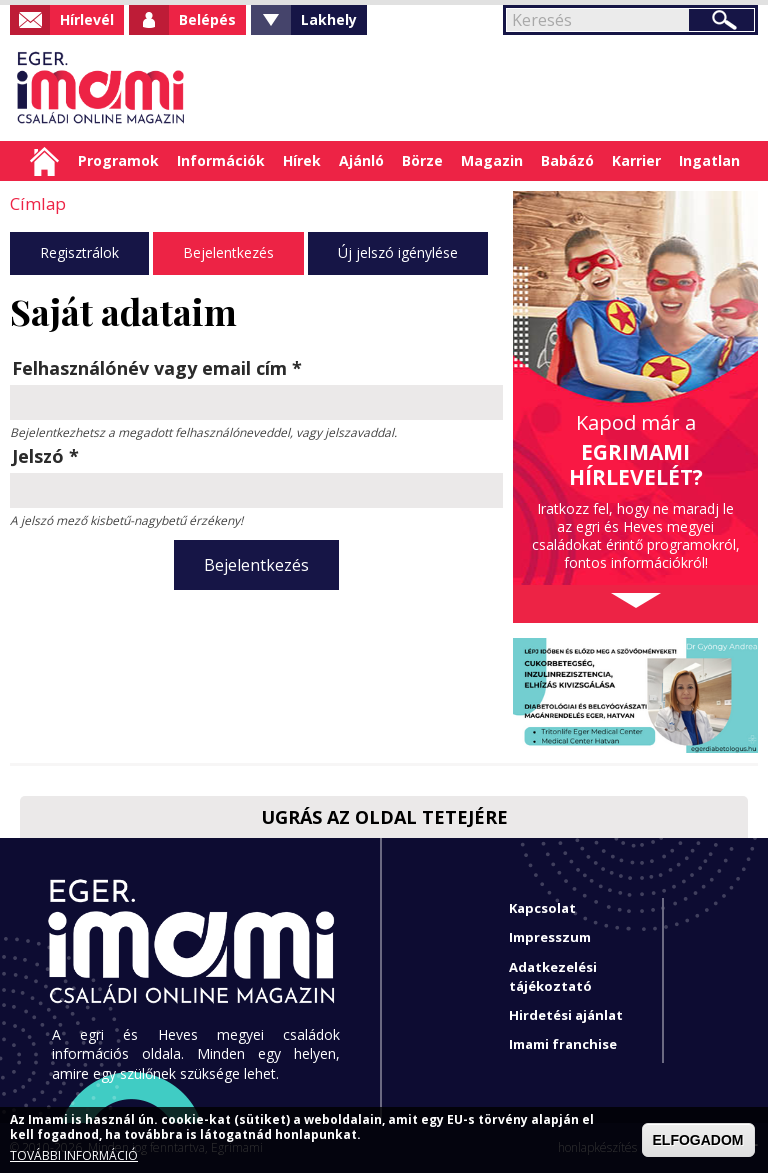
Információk (221, 160)
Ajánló (361, 160)
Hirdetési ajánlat (566, 1015)
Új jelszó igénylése (398, 251)
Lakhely (329, 19)
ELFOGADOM (698, 1140)
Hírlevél (87, 19)
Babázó (567, 160)
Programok (118, 160)
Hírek (302, 160)
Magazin (492, 160)
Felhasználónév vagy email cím (157, 367)
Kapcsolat (542, 908)
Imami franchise (563, 1044)
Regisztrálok (79, 251)
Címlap (44, 161)
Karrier (636, 160)
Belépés (207, 19)
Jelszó (45, 455)
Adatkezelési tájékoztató (553, 976)
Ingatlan (709, 160)
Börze (422, 160)
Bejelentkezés (228, 251)
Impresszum (550, 937)
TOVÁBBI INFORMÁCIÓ (74, 1156)
